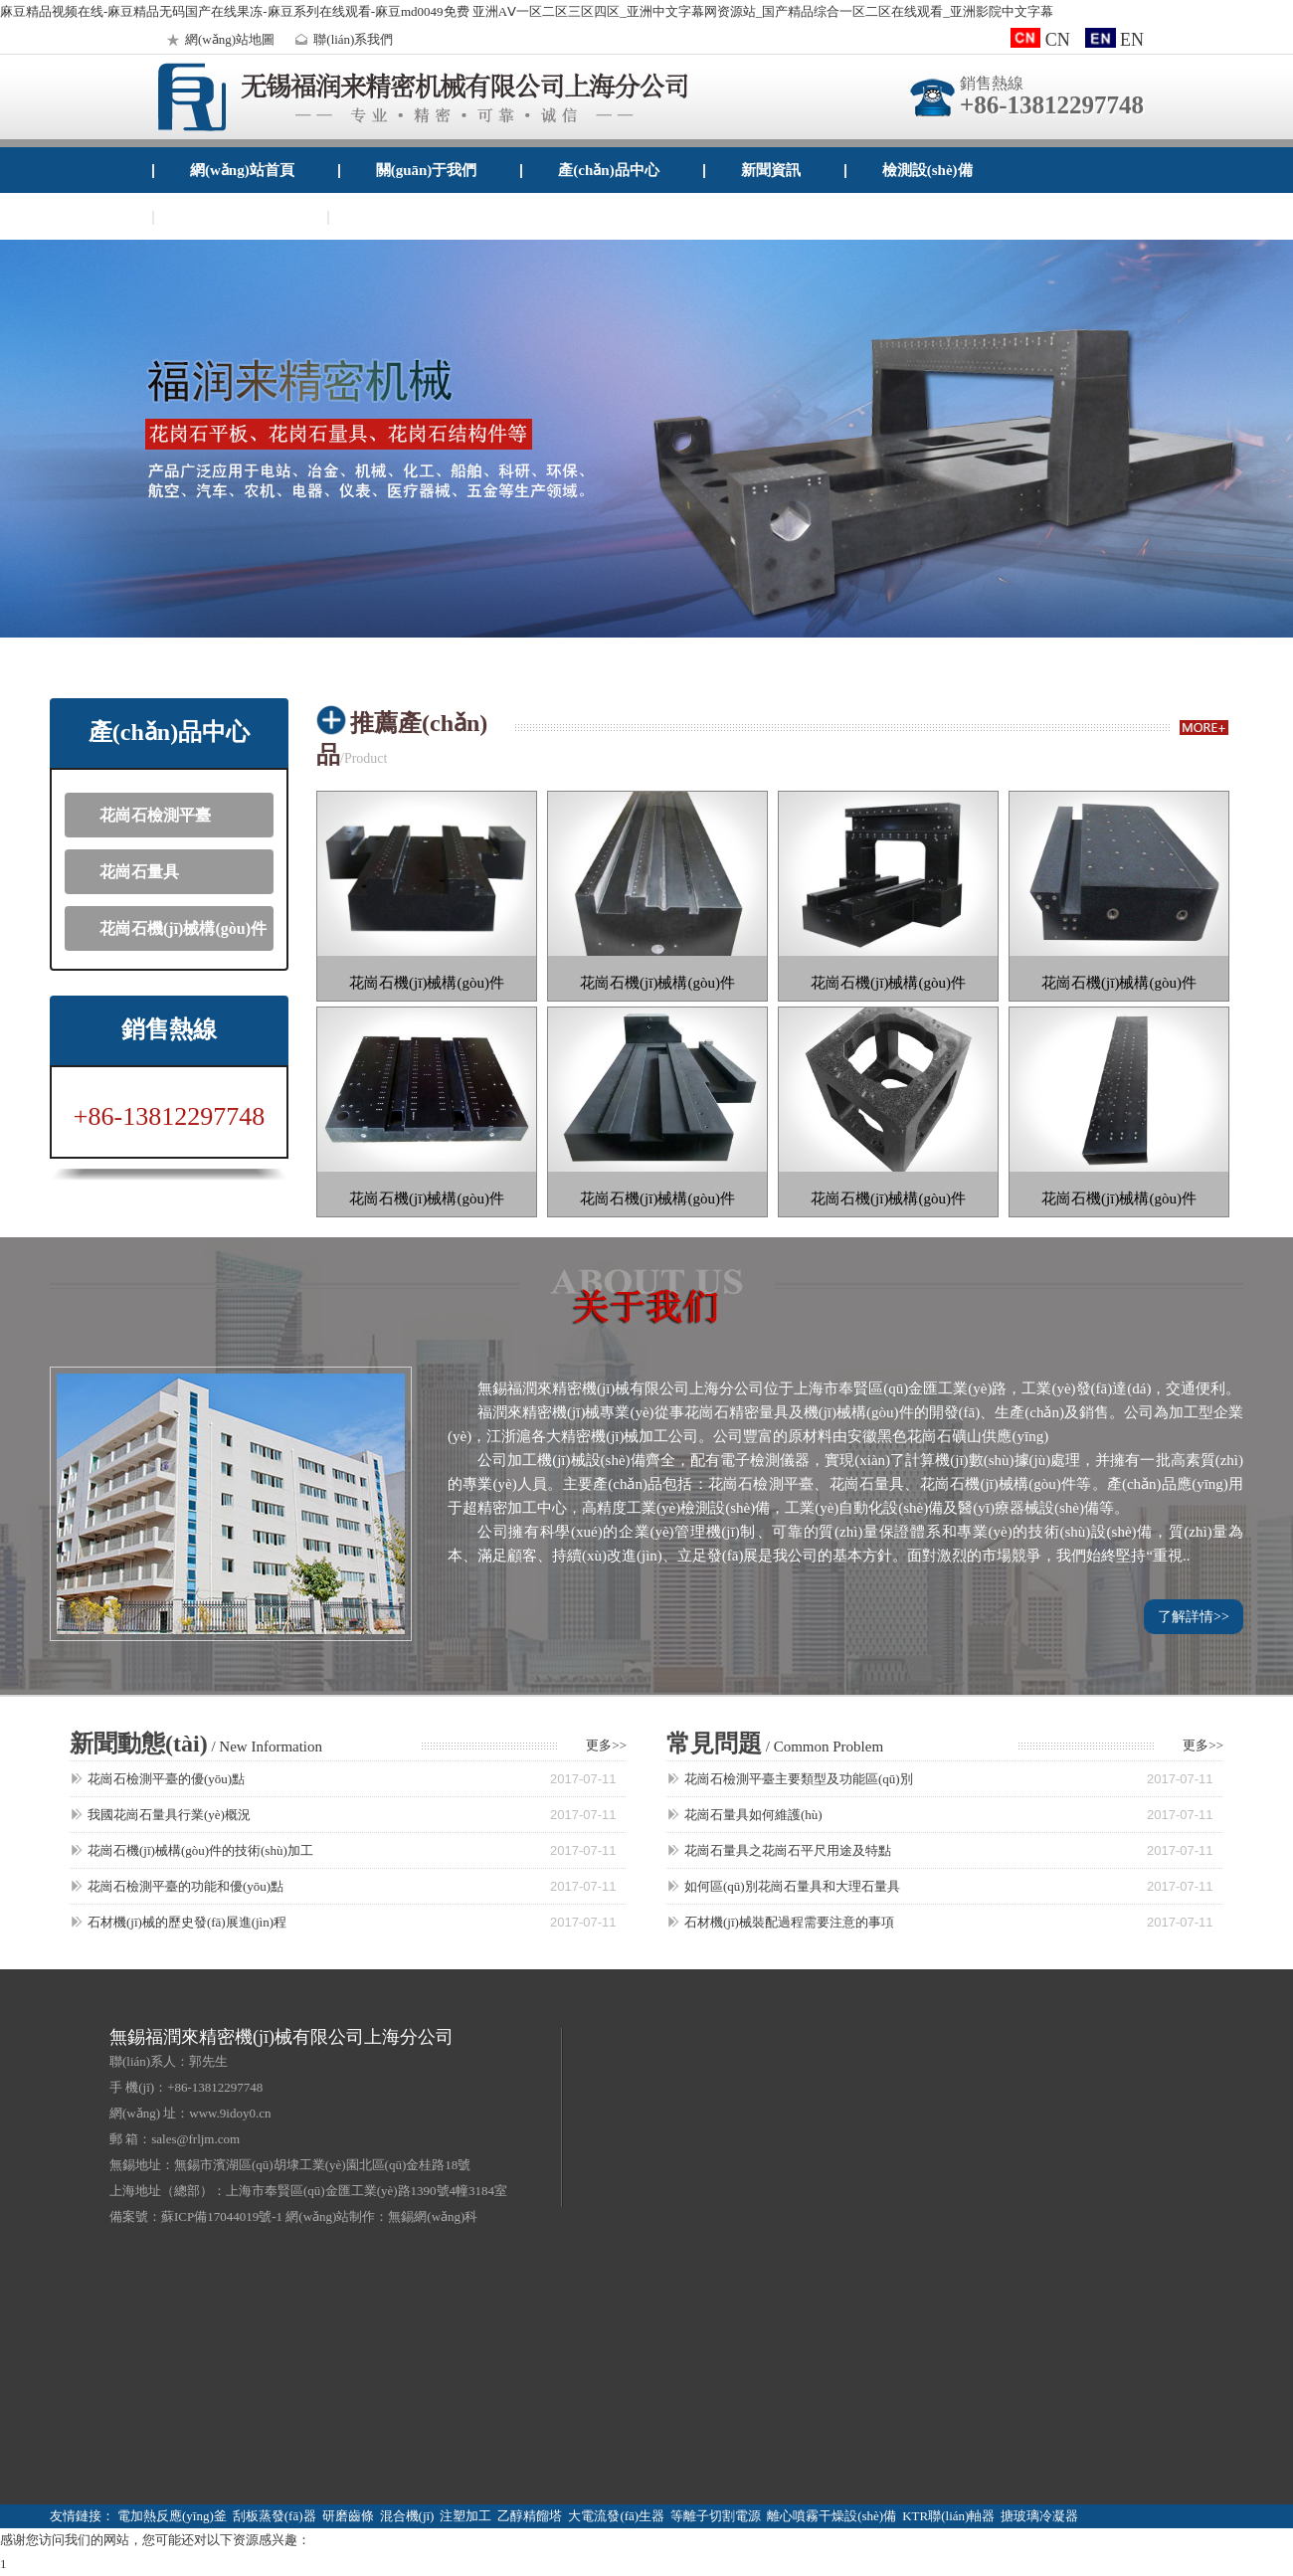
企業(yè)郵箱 (407, 217)
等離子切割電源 (715, 2515)
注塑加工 (465, 2515)
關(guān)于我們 (426, 170)
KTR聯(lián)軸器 (948, 2515)
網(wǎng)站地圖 (218, 39)
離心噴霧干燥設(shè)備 (831, 2515)
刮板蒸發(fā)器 (274, 2515)
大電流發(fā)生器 (616, 2515)
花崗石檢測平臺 (155, 815)
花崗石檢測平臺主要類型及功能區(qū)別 (798, 1778)
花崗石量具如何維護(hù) (753, 1814)
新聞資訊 (771, 170)
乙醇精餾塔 (529, 2515)
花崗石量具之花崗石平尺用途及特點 (787, 1850)
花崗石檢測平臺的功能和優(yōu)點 (185, 1886)
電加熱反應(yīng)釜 (172, 2515)
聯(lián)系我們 (341, 39)
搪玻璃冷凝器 (1039, 2515)
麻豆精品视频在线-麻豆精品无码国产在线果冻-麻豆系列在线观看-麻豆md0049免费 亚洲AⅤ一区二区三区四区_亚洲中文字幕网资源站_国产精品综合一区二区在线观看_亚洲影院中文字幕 (526, 11)
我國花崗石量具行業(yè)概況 (169, 1814)
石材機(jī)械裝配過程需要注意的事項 (789, 1922)
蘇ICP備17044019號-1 (221, 2216)
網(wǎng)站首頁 (242, 170)
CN (1040, 40)
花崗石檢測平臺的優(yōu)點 (166, 1778)
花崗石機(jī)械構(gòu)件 (183, 928)
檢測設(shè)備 (927, 170)
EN (1114, 40)
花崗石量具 (139, 871)
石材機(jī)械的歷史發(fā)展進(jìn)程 (187, 1922)
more (1204, 727)
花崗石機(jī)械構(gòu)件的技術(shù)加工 (200, 1850)
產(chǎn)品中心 (608, 170)
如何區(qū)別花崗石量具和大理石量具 (792, 1886)
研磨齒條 (348, 2515)
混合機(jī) (407, 2515)
